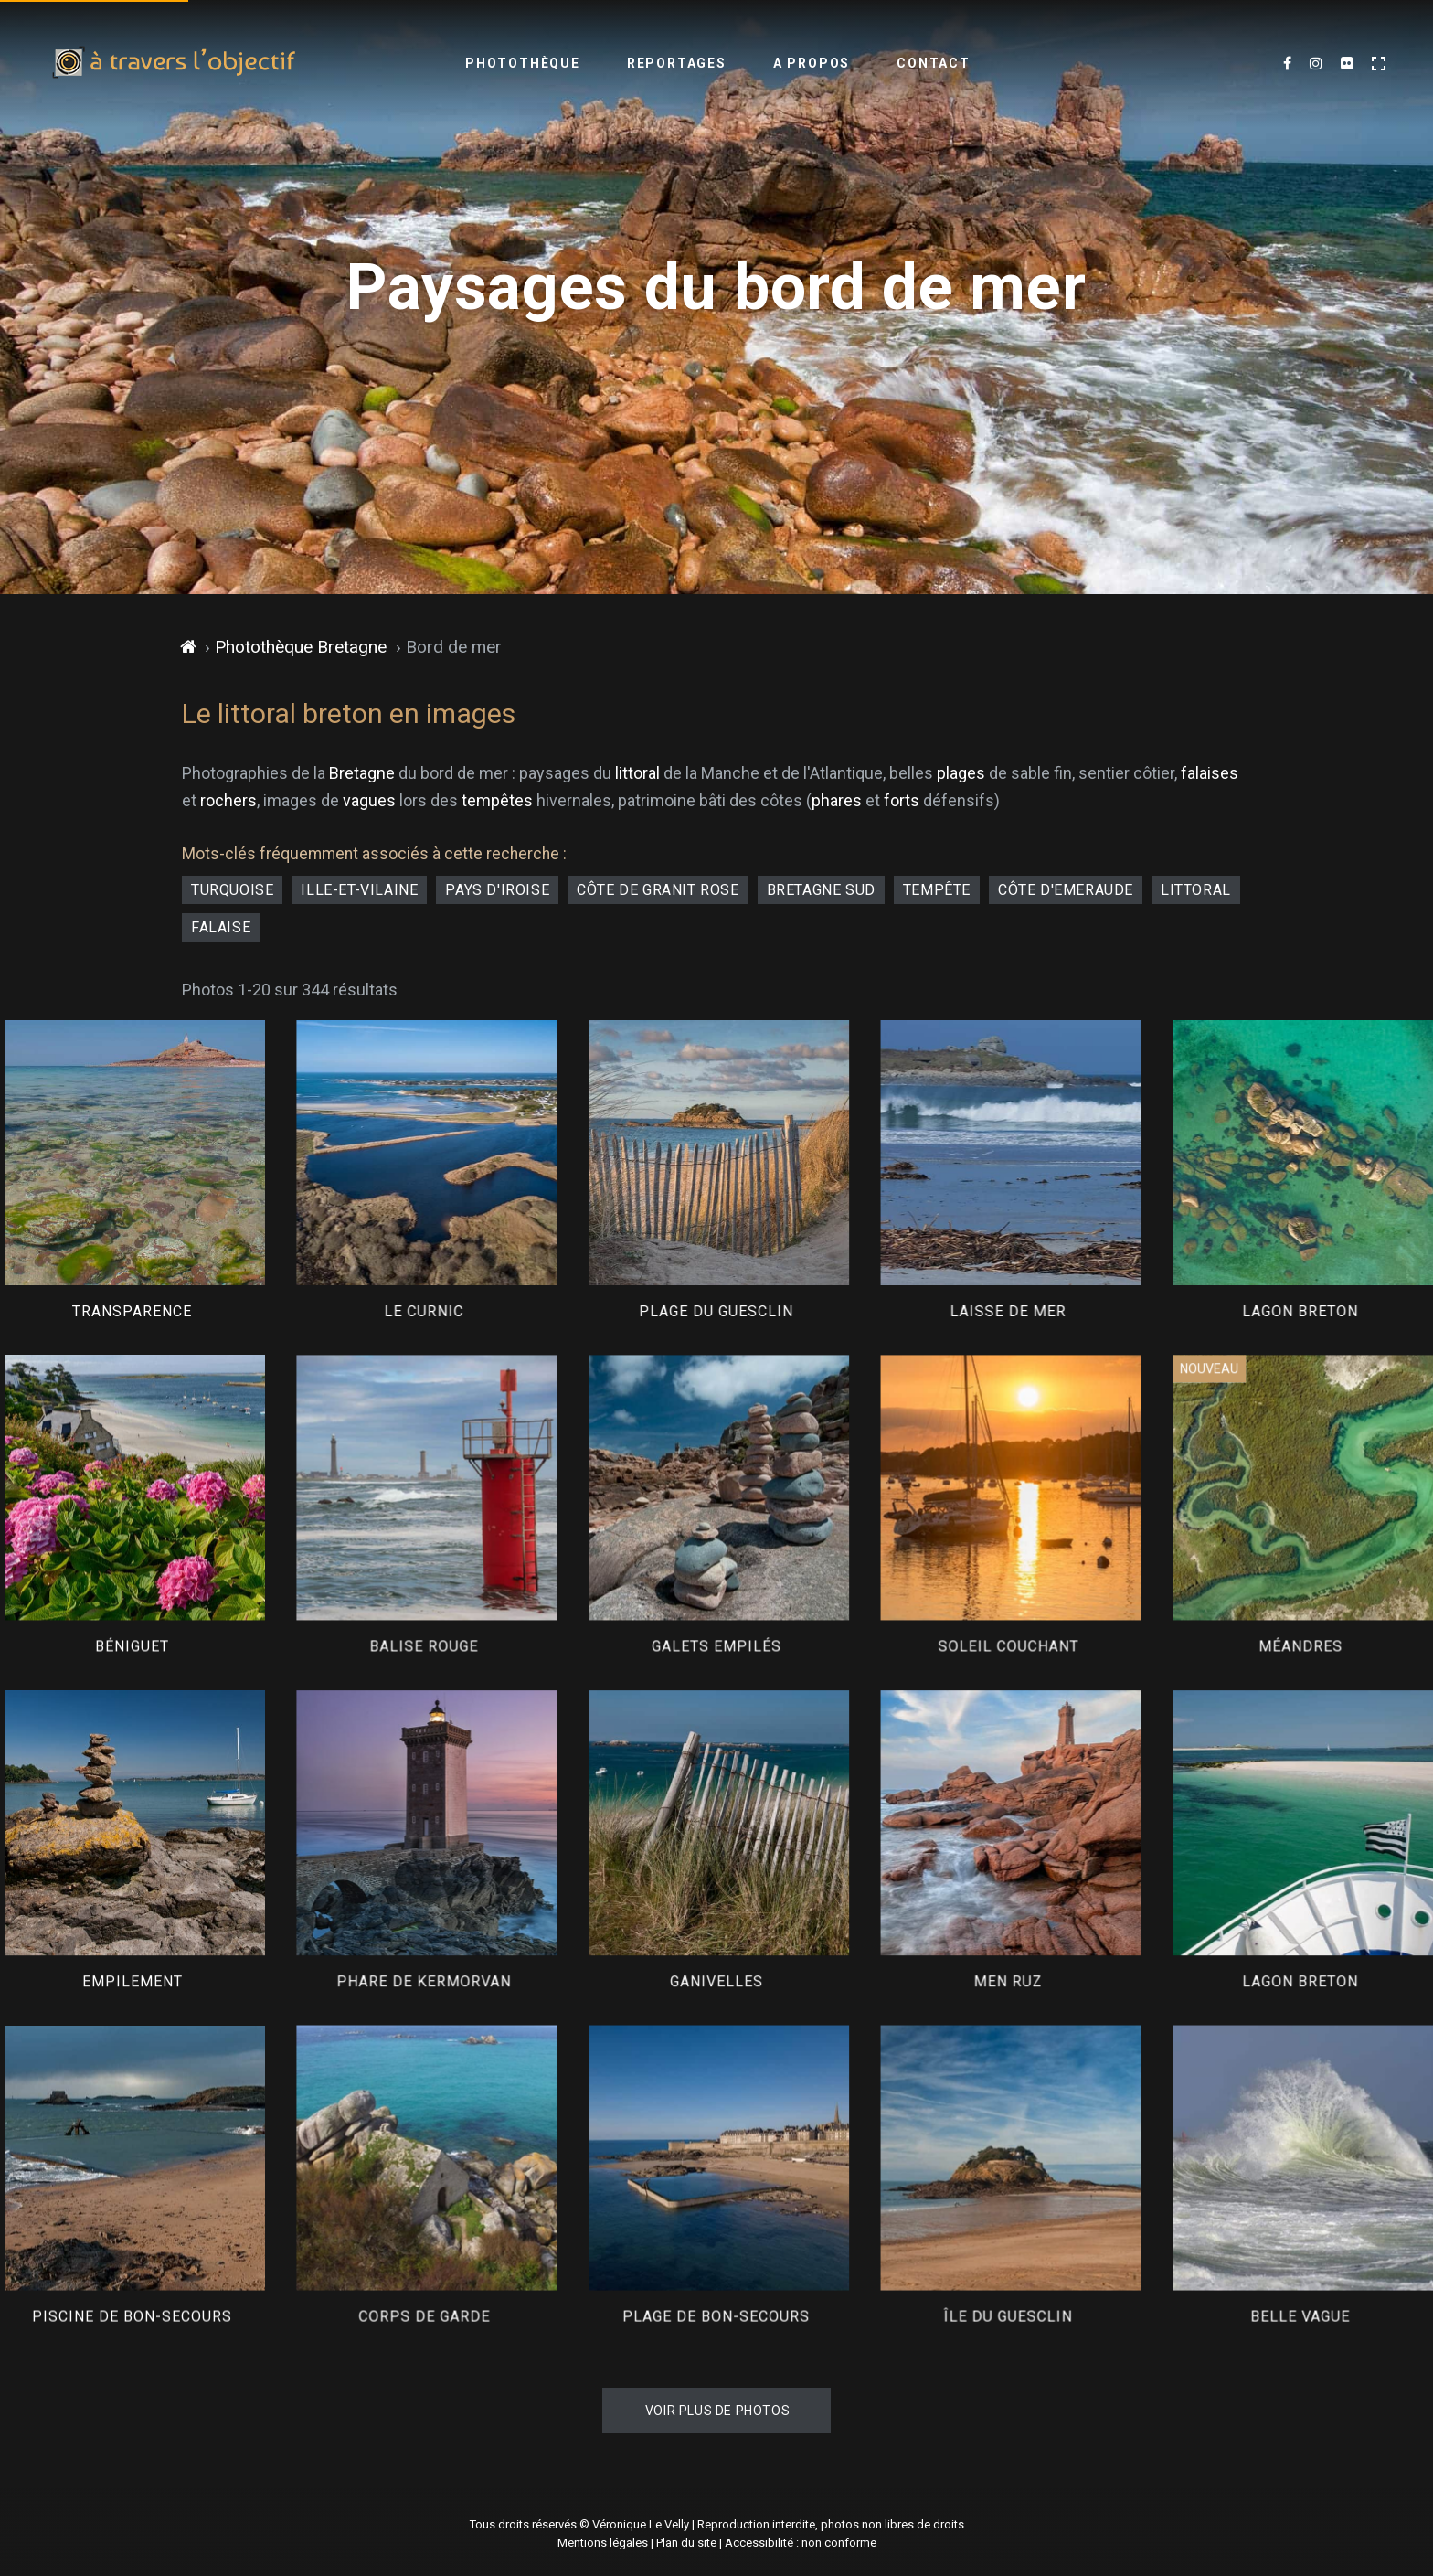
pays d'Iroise (497, 890)
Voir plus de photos (717, 2410)
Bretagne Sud (821, 890)
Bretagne (362, 772)
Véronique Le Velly (640, 2524)
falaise (220, 927)
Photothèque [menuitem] (522, 63)
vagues (369, 800)
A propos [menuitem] (811, 63)
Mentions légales (602, 2542)
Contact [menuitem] (934, 63)
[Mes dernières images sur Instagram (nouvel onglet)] (1316, 64)
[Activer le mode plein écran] (1378, 63)
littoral (637, 772)
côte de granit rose (657, 890)
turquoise (232, 890)
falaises (1209, 772)
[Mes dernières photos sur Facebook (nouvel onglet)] (1287, 64)
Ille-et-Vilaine (359, 890)
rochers (228, 800)
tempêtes (497, 800)
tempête (937, 890)
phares (837, 800)
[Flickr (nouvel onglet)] (1347, 64)
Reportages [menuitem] (677, 63)
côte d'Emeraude (1065, 890)
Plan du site (686, 2542)
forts (901, 800)
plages (961, 772)
